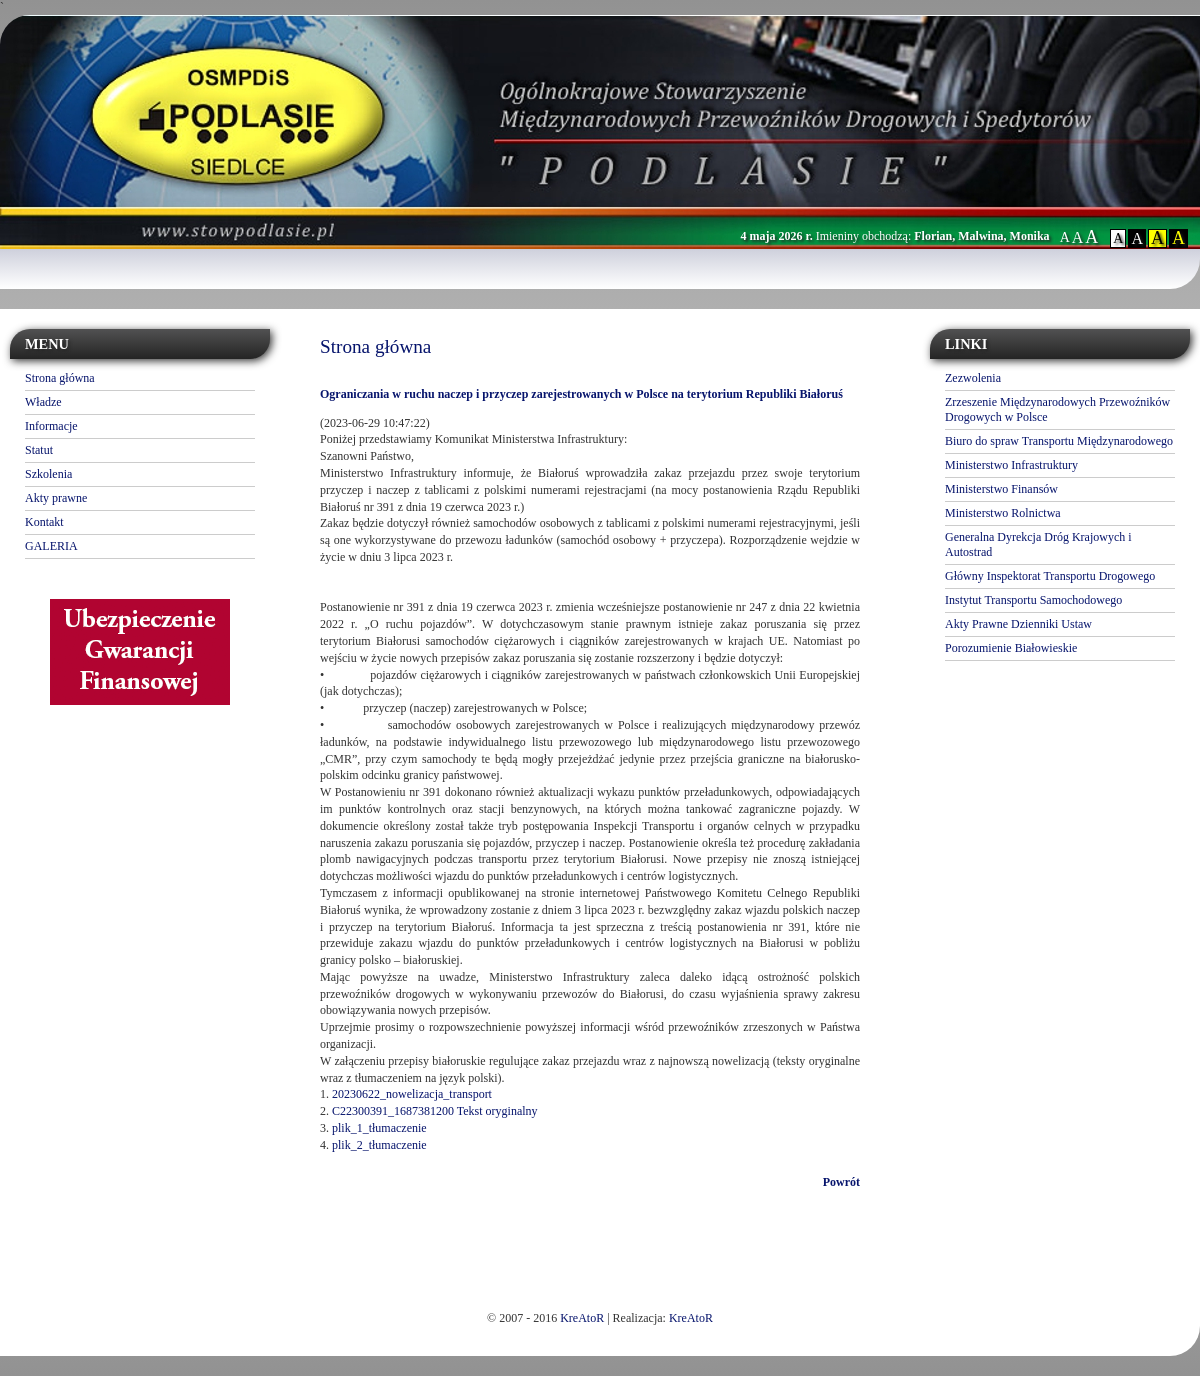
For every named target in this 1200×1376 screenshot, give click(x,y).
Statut (39, 450)
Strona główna (60, 378)
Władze (43, 402)
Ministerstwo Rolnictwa (1003, 513)
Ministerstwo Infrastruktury (1011, 465)
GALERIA (51, 546)
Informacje (51, 426)
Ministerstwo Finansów (1001, 489)
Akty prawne (56, 498)
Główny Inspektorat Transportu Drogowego (1050, 576)
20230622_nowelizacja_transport (412, 1094)
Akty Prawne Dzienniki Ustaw (1018, 624)
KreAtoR (582, 1318)
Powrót (841, 1182)
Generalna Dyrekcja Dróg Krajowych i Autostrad (1038, 544)
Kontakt (44, 522)
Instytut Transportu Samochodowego (1033, 600)
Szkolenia (48, 474)
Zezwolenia (973, 378)
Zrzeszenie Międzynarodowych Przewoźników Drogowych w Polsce (1057, 409)
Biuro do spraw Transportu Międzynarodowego (1059, 441)
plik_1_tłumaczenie (379, 1128)
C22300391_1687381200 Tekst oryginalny (435, 1111)
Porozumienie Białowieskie (1011, 648)
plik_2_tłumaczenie (379, 1145)
